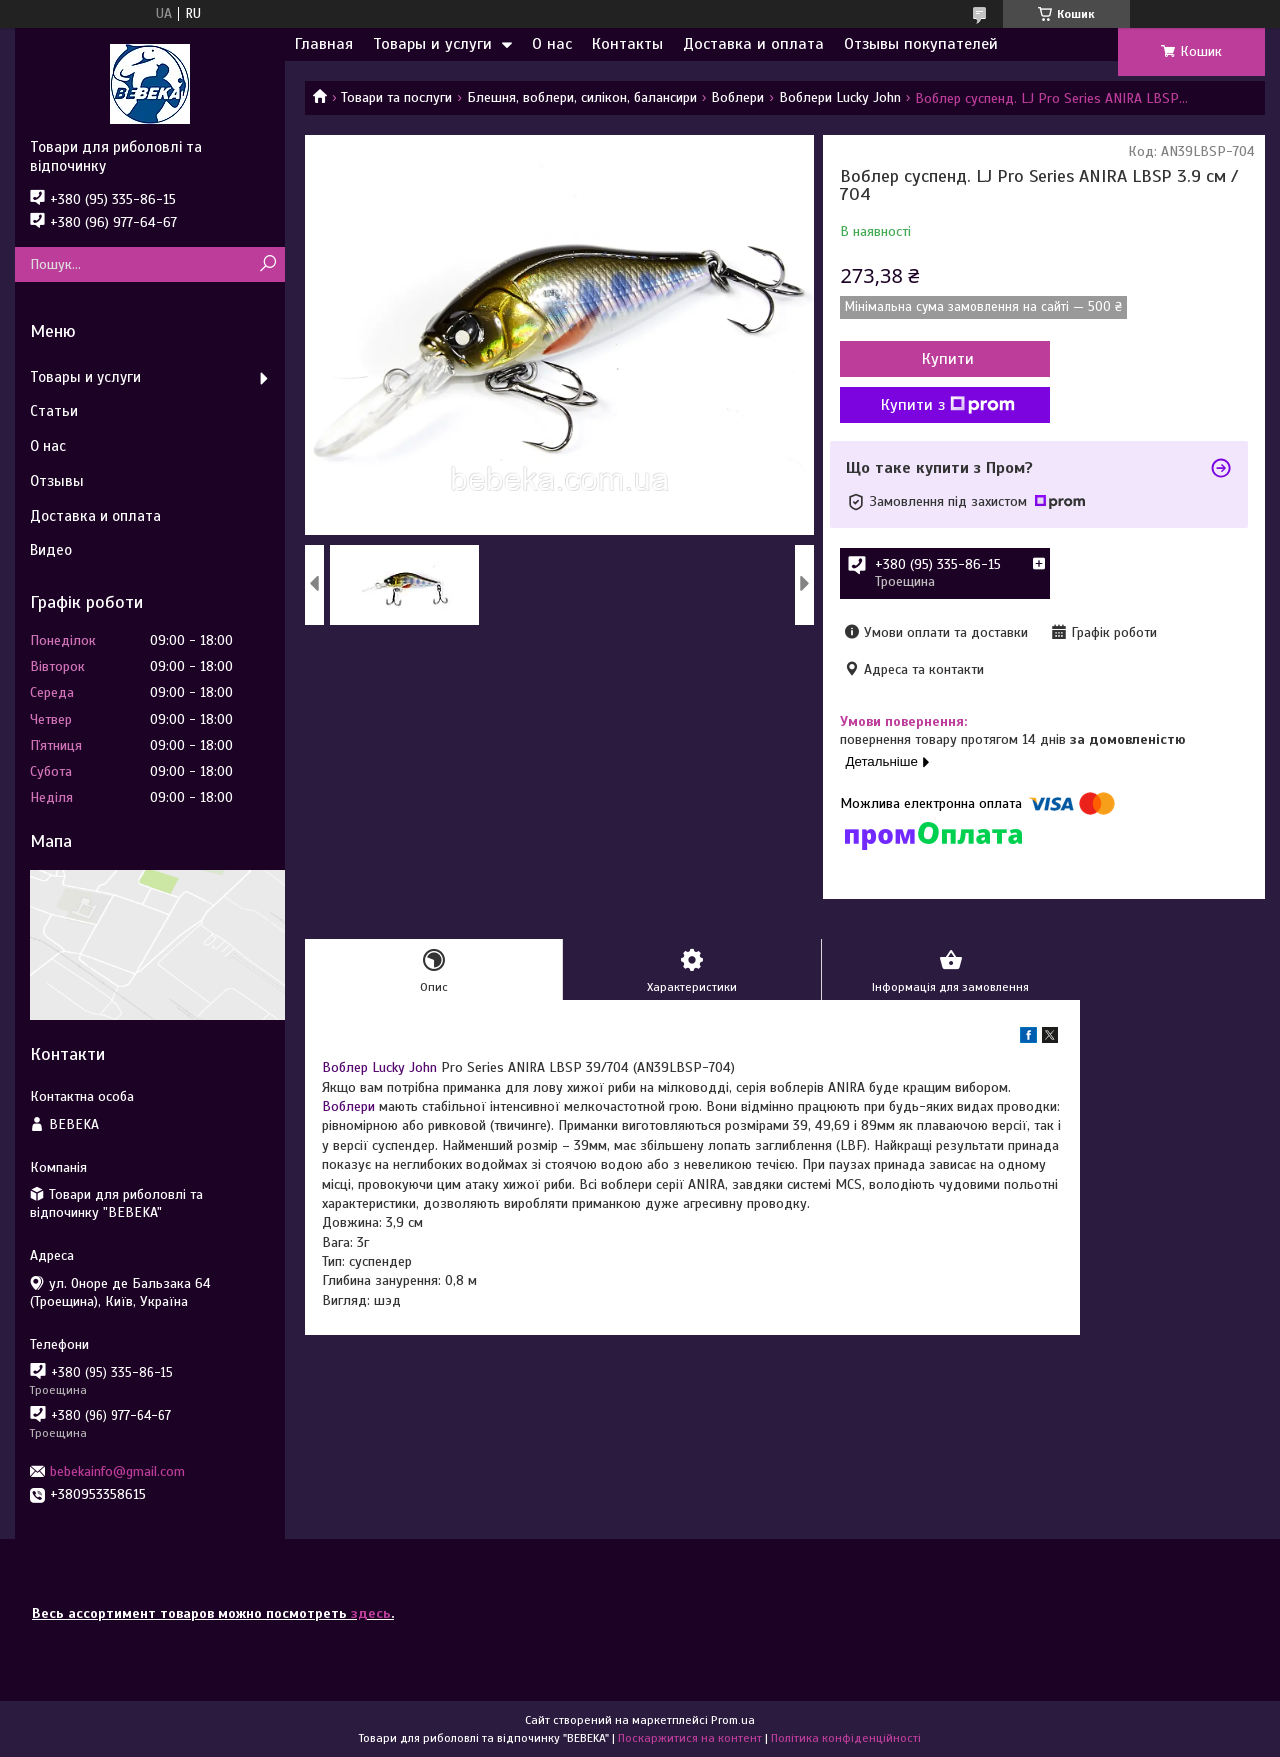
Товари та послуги (396, 97)
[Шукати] (267, 264)
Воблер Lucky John (379, 1067)
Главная (324, 44)
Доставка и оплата (753, 44)
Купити (948, 359)
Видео (51, 550)
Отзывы (57, 481)
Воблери (737, 97)
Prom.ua (733, 1720)
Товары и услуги (432, 44)
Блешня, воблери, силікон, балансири (582, 97)
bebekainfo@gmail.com (117, 1471)
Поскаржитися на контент (690, 1738)
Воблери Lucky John (840, 97)
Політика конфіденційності (846, 1738)
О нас (552, 44)
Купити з (948, 405)
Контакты (627, 44)
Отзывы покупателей (921, 44)
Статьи (54, 411)
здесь (371, 1613)
